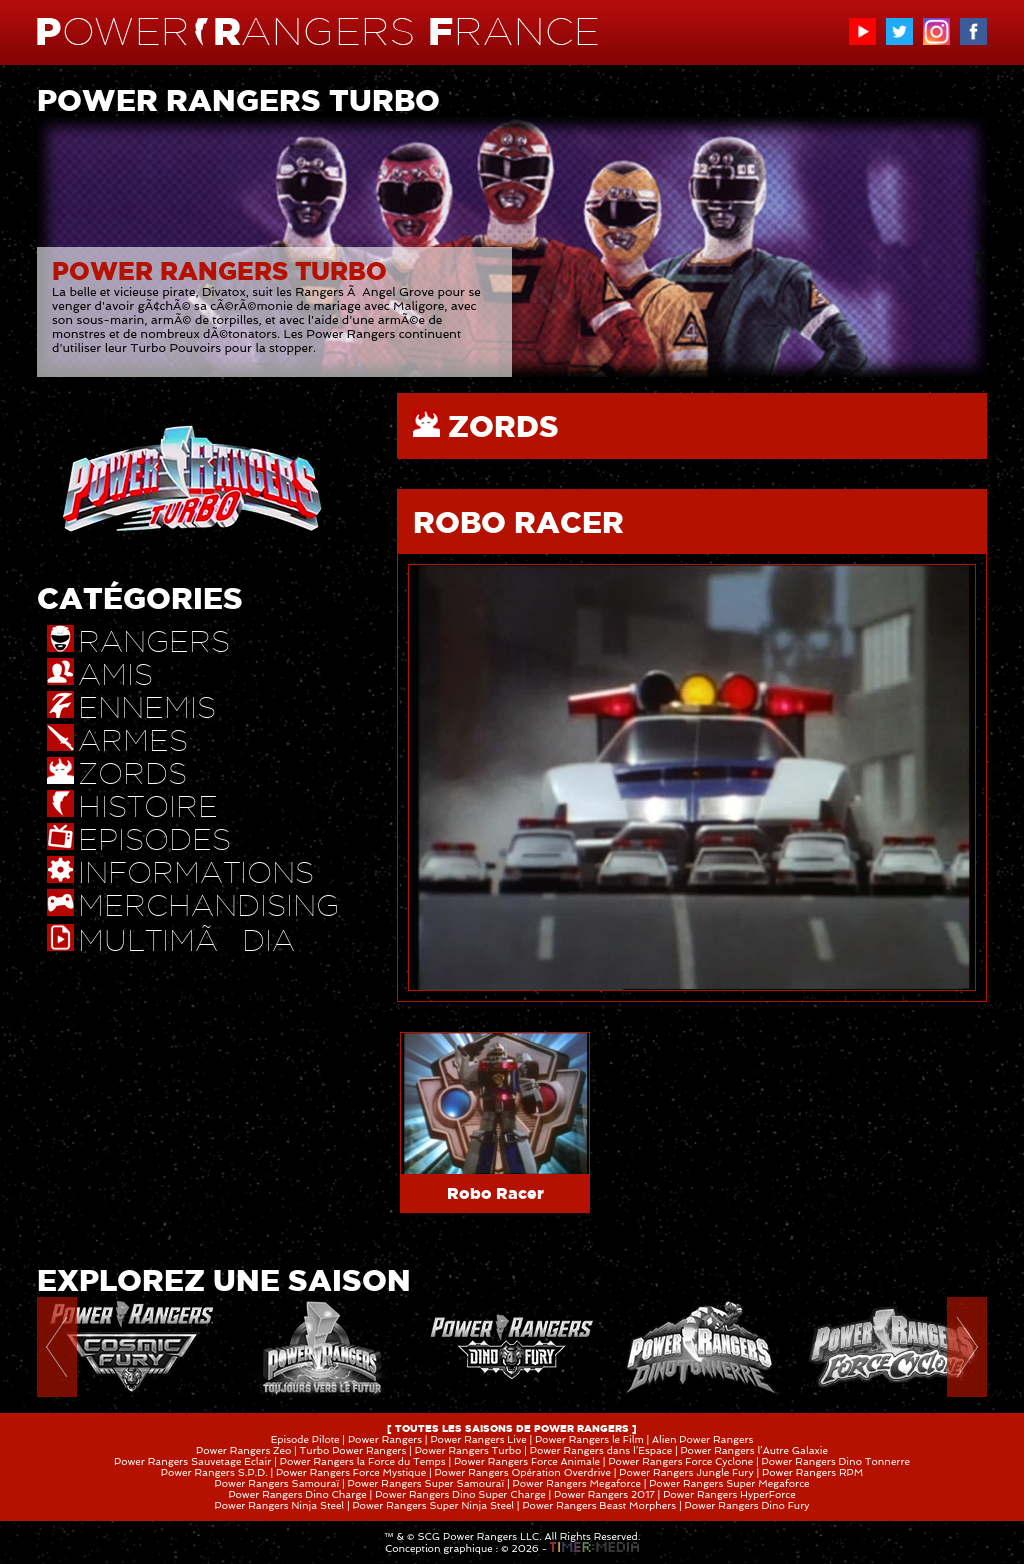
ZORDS (503, 426)
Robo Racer (495, 1193)
